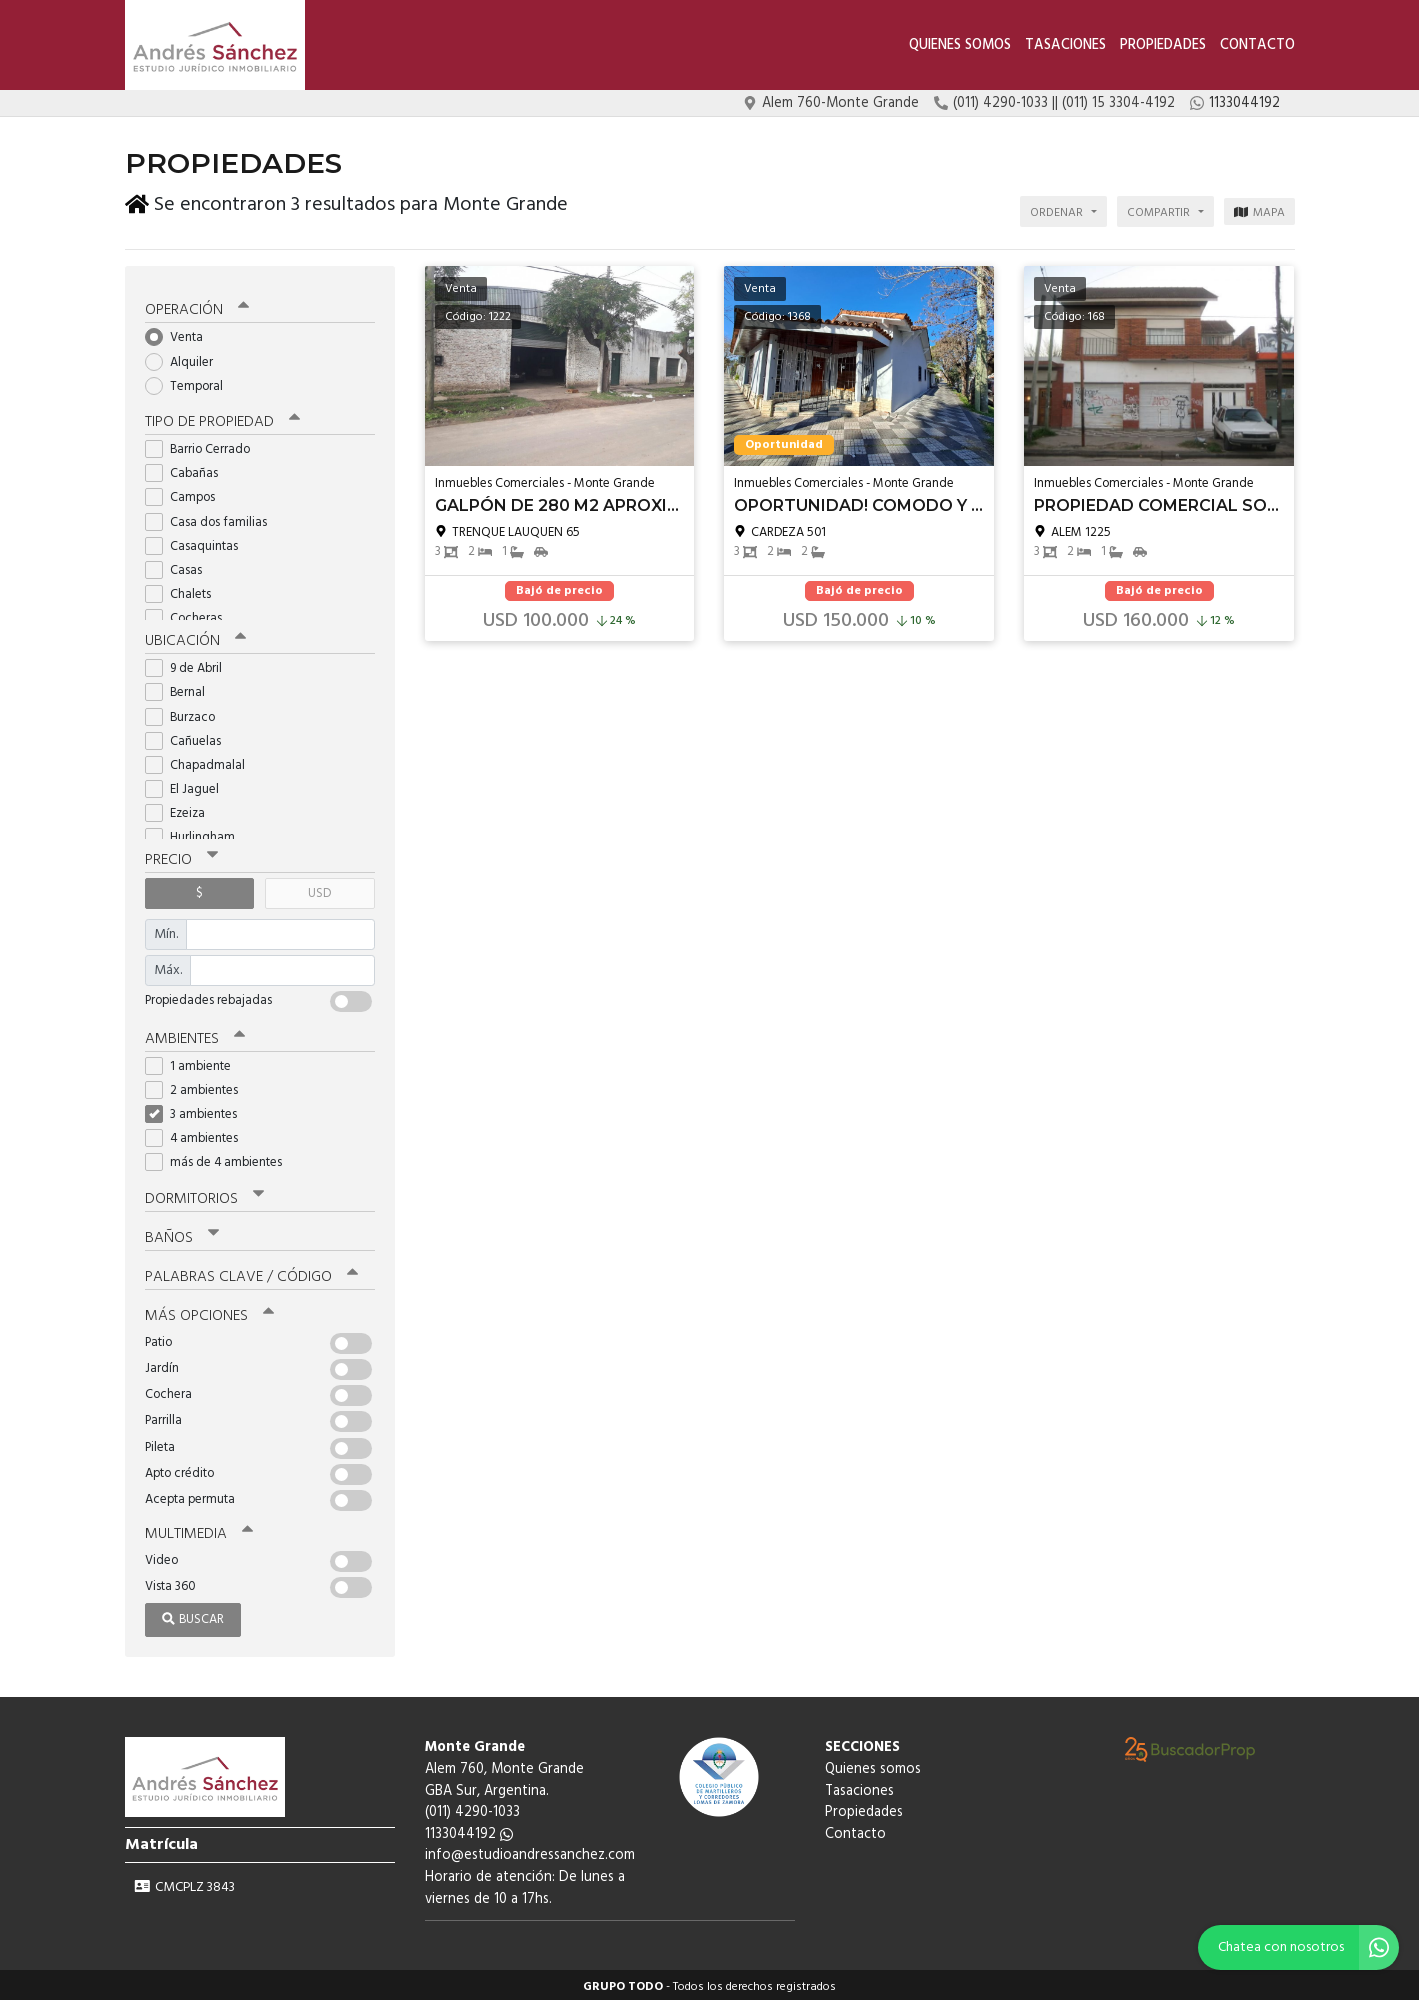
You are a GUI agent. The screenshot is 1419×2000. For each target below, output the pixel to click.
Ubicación (195, 637)
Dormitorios (204, 1195)
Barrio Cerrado (204, 445)
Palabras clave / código (251, 1273)
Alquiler (185, 358)
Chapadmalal (201, 761)
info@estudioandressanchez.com (530, 1851)
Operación (197, 307)
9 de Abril (190, 664)
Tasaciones (1065, 45)
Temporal (190, 382)
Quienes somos (960, 45)
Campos (186, 494)
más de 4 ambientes (220, 1158)
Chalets (184, 590)
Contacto (1257, 45)
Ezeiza (181, 809)
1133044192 (469, 1830)
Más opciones (209, 1312)
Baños (182, 1234)
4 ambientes (198, 1134)
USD (319, 889)
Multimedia (199, 1530)
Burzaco (186, 713)
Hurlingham (196, 834)
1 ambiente (194, 1062)
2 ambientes (198, 1086)
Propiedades (1163, 45)
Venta (180, 334)
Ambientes (195, 1035)
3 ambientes (197, 1110)
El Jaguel (188, 785)
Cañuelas (189, 737)
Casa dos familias (212, 518)
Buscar (193, 1615)
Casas (180, 566)
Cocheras (190, 615)
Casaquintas (198, 542)
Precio (181, 856)
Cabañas (188, 469)
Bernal (181, 688)
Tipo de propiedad (222, 418)
